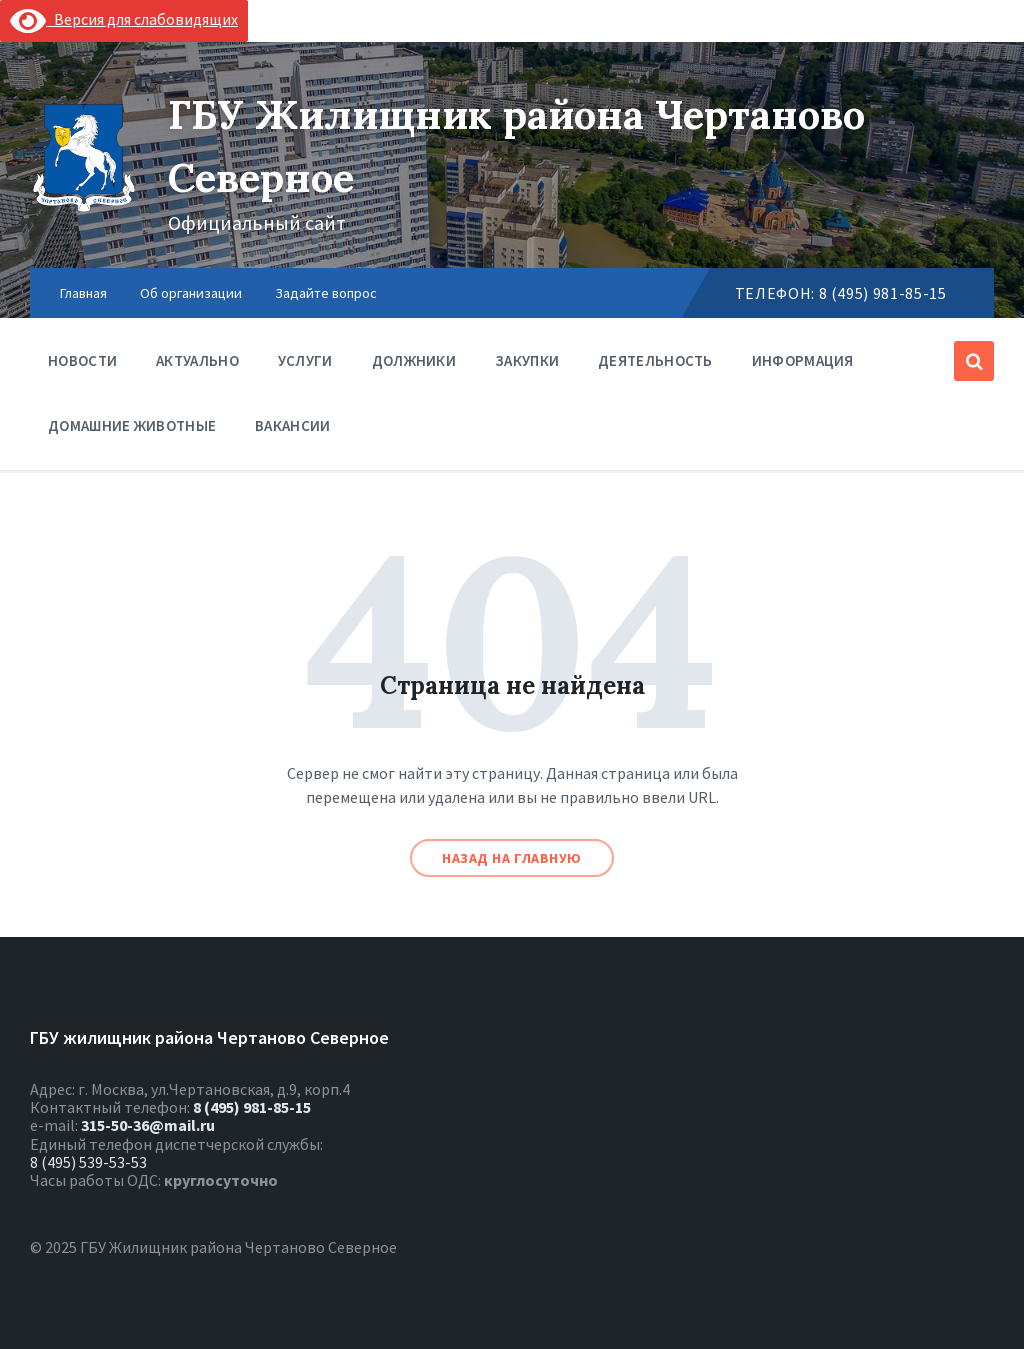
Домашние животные (132, 425)
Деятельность (655, 365)
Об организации (191, 293)
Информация (803, 365)
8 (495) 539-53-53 (88, 1162)
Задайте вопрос (326, 293)
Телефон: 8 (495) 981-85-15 (841, 293)
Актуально (197, 360)
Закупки (527, 360)
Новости (82, 365)
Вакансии (292, 425)
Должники (414, 365)
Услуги (305, 365)
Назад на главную (512, 858)
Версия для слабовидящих (124, 19)
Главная (83, 293)
